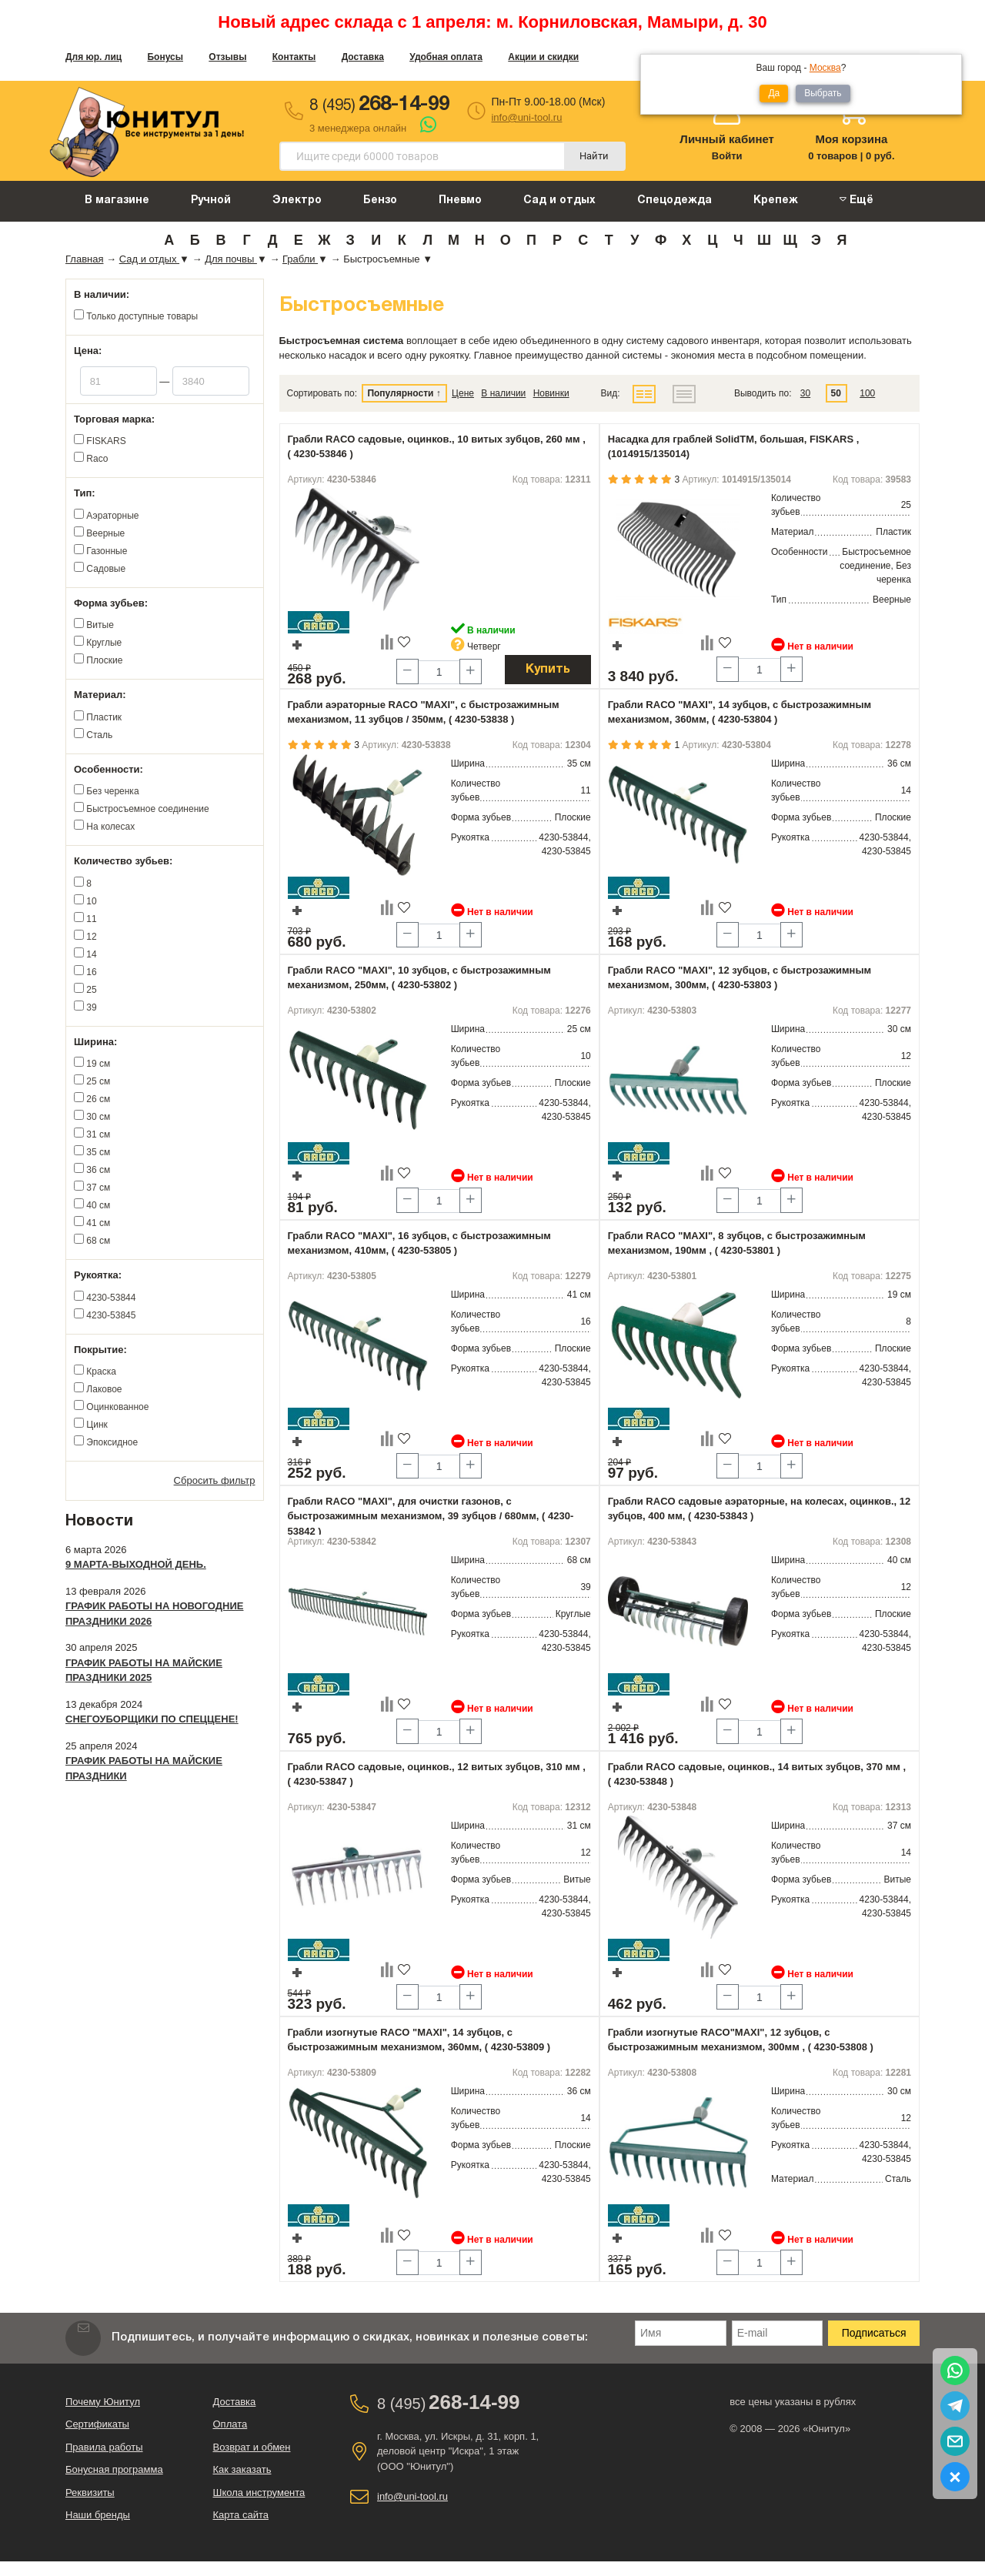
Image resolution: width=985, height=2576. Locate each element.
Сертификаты (97, 2424)
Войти (727, 156)
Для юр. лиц (93, 57)
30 (805, 393)
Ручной (211, 200)
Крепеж (775, 200)
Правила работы (104, 2447)
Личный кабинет (726, 138)
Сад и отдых (559, 200)
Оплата (230, 2424)
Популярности (400, 393)
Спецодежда (674, 200)
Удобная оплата (445, 57)
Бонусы (165, 57)
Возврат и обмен (252, 2447)
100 (867, 393)
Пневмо (460, 200)
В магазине (117, 200)
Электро (297, 200)
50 (836, 393)
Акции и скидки (543, 57)
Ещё (856, 199)
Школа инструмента (259, 2492)
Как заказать (242, 2469)
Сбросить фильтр (214, 1480)
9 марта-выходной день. (135, 1564)
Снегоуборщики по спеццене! (152, 1719)
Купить (548, 669)
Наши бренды (97, 2515)
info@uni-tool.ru (526, 117)
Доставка (363, 57)
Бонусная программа (114, 2469)
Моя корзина (851, 138)
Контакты (294, 57)
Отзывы (227, 57)
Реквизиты (90, 2492)
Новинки (551, 393)
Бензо (380, 200)
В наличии (503, 393)
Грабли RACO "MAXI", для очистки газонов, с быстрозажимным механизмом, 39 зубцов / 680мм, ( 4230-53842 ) (431, 1516)
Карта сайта (241, 2515)
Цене (463, 393)
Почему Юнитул (102, 2401)
